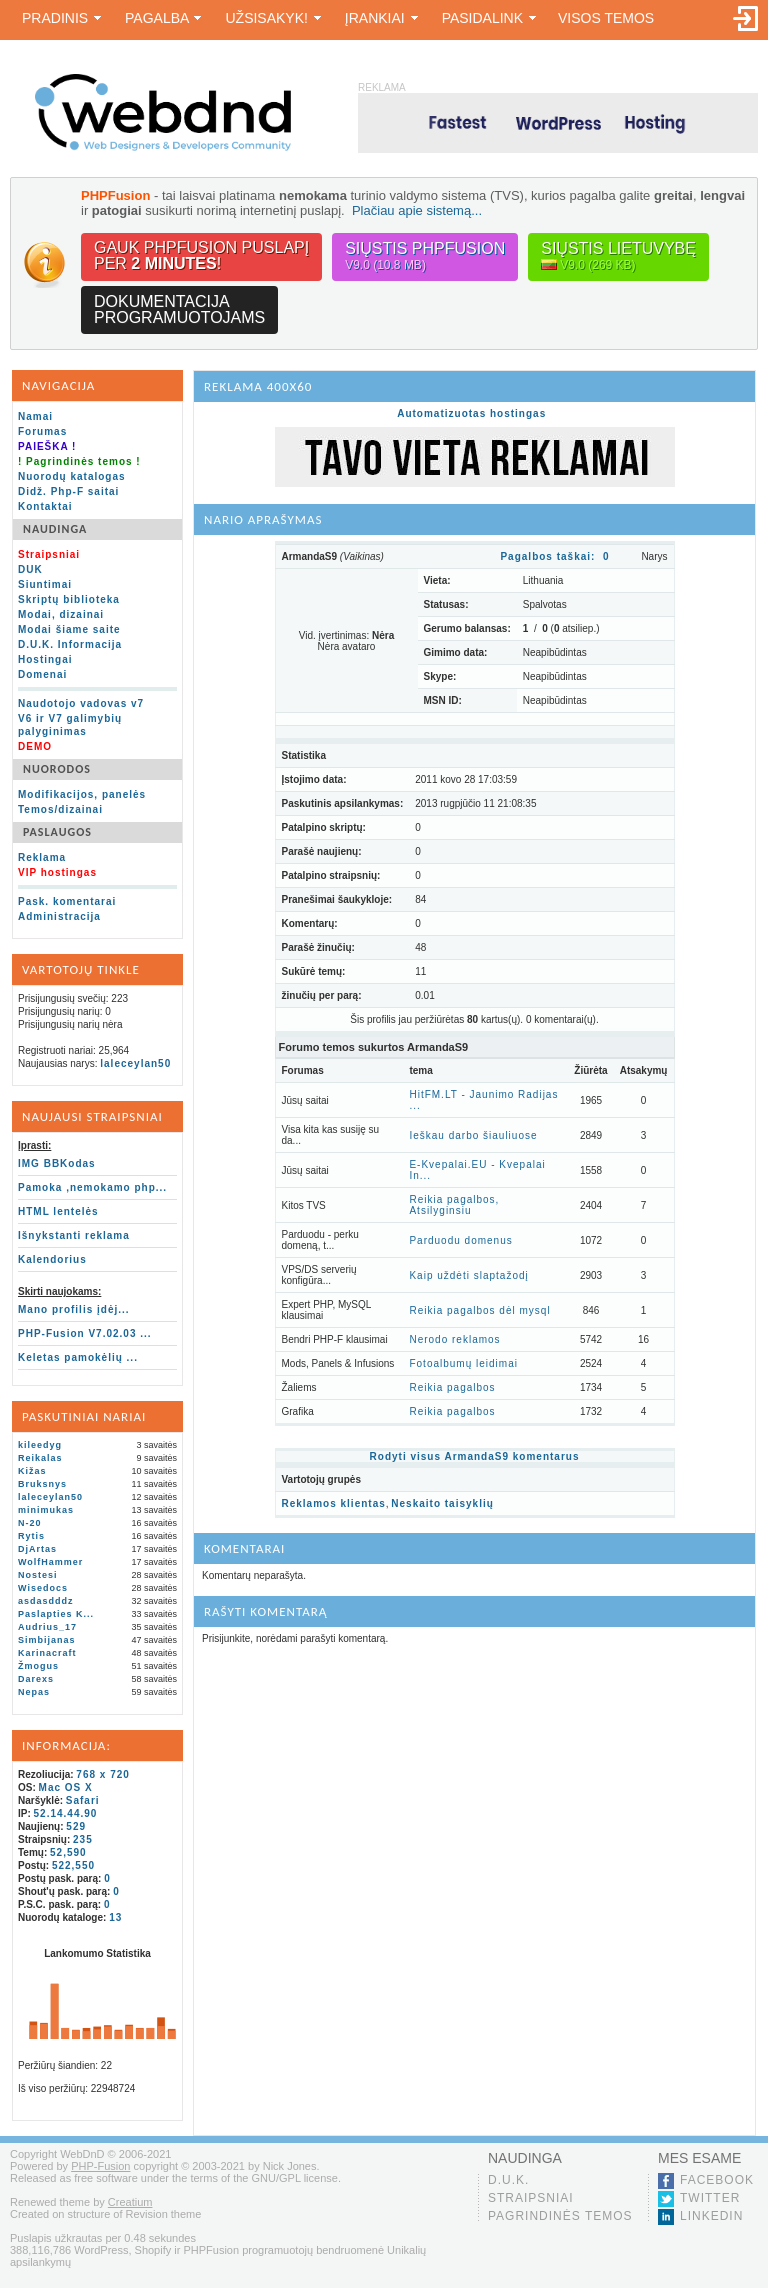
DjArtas (37, 1549)
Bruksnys (42, 1484)
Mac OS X (66, 1787)
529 (76, 1826)
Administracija (59, 916)
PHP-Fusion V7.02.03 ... (85, 1333)
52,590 (68, 1852)
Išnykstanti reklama (74, 1235)
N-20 (30, 1523)
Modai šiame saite (69, 629)
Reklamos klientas (334, 1503)
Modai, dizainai (61, 614)
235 (83, 1839)
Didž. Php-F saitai (68, 491)
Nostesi (38, 1575)
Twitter (710, 2198)
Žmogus (38, 1666)
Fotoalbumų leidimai (463, 1363)
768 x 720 (103, 1774)
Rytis (31, 1536)
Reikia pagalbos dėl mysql (479, 1310)
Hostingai (45, 659)
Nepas (34, 1692)
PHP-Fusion (100, 2166)
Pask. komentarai (67, 901)
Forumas (42, 431)
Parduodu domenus (460, 1240)
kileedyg (40, 1445)
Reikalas (40, 1458)
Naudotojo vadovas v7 (81, 703)
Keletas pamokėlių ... (78, 1357)
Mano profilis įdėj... (74, 1309)
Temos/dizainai (60, 809)
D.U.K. (508, 2180)
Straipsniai (531, 2198)
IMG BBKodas (57, 1163)
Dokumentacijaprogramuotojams (179, 309)
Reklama (42, 857)
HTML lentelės (58, 1211)
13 (115, 1917)
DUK (30, 569)
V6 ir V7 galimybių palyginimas (70, 725)
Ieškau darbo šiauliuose (473, 1135)
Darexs (36, 1679)
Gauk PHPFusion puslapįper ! (201, 255)
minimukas (46, 1510)
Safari (83, 1800)
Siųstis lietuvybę (618, 256)
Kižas (32, 1471)
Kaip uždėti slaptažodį (468, 1275)
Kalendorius (52, 1259)
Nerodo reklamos (454, 1339)
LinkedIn (711, 2216)
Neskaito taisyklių (442, 1503)
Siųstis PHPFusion (425, 256)
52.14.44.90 (66, 1813)
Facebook (717, 2180)
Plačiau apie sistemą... (417, 210)
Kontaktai (45, 506)
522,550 (73, 1865)
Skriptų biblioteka (69, 599)
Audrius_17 (47, 1627)
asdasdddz (46, 1601)
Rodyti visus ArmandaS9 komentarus (475, 1456)
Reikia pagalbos (452, 1387)
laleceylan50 (135, 1063)
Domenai (42, 674)
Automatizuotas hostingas (471, 413)
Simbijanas (47, 1640)
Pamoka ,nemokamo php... (92, 1187)
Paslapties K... (56, 1614)
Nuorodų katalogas (72, 476)
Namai (35, 416)
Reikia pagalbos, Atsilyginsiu (454, 1205)
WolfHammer (50, 1562)
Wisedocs (43, 1588)
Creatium (130, 2202)
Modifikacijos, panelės (82, 794)
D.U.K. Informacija (70, 644)
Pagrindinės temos (560, 2216)
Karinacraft (47, 1653)
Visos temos (606, 18)
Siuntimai (45, 584)
